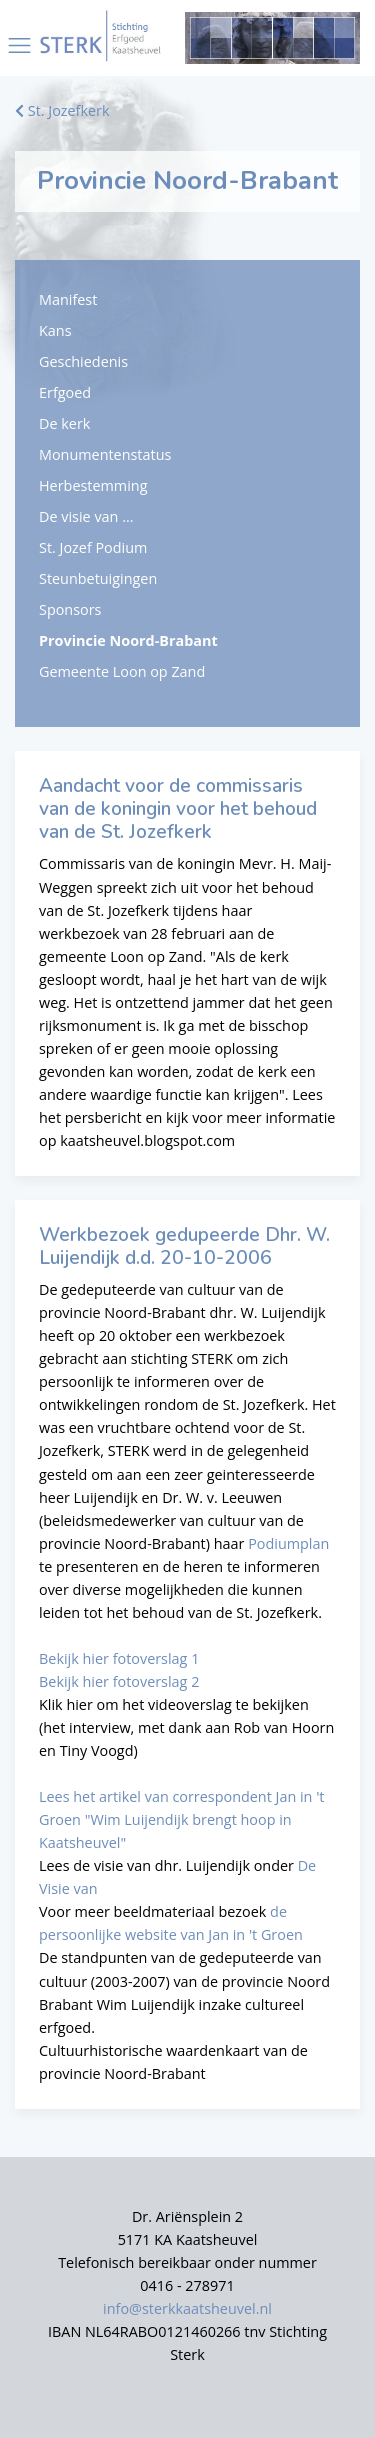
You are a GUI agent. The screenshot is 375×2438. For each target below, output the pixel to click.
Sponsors (70, 609)
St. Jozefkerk (62, 110)
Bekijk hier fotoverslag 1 (119, 1658)
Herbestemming (93, 485)
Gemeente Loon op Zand (122, 671)
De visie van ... (86, 516)
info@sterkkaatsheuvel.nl (187, 2308)
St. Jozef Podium (93, 547)
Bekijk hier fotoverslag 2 (119, 1681)
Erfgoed (65, 392)
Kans (55, 330)
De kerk (64, 423)
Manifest (68, 299)
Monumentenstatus (105, 454)
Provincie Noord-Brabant (128, 640)
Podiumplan (288, 1543)
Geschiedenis (83, 361)
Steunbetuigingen (98, 578)
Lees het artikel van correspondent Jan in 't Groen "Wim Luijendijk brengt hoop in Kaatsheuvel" (181, 1819)
